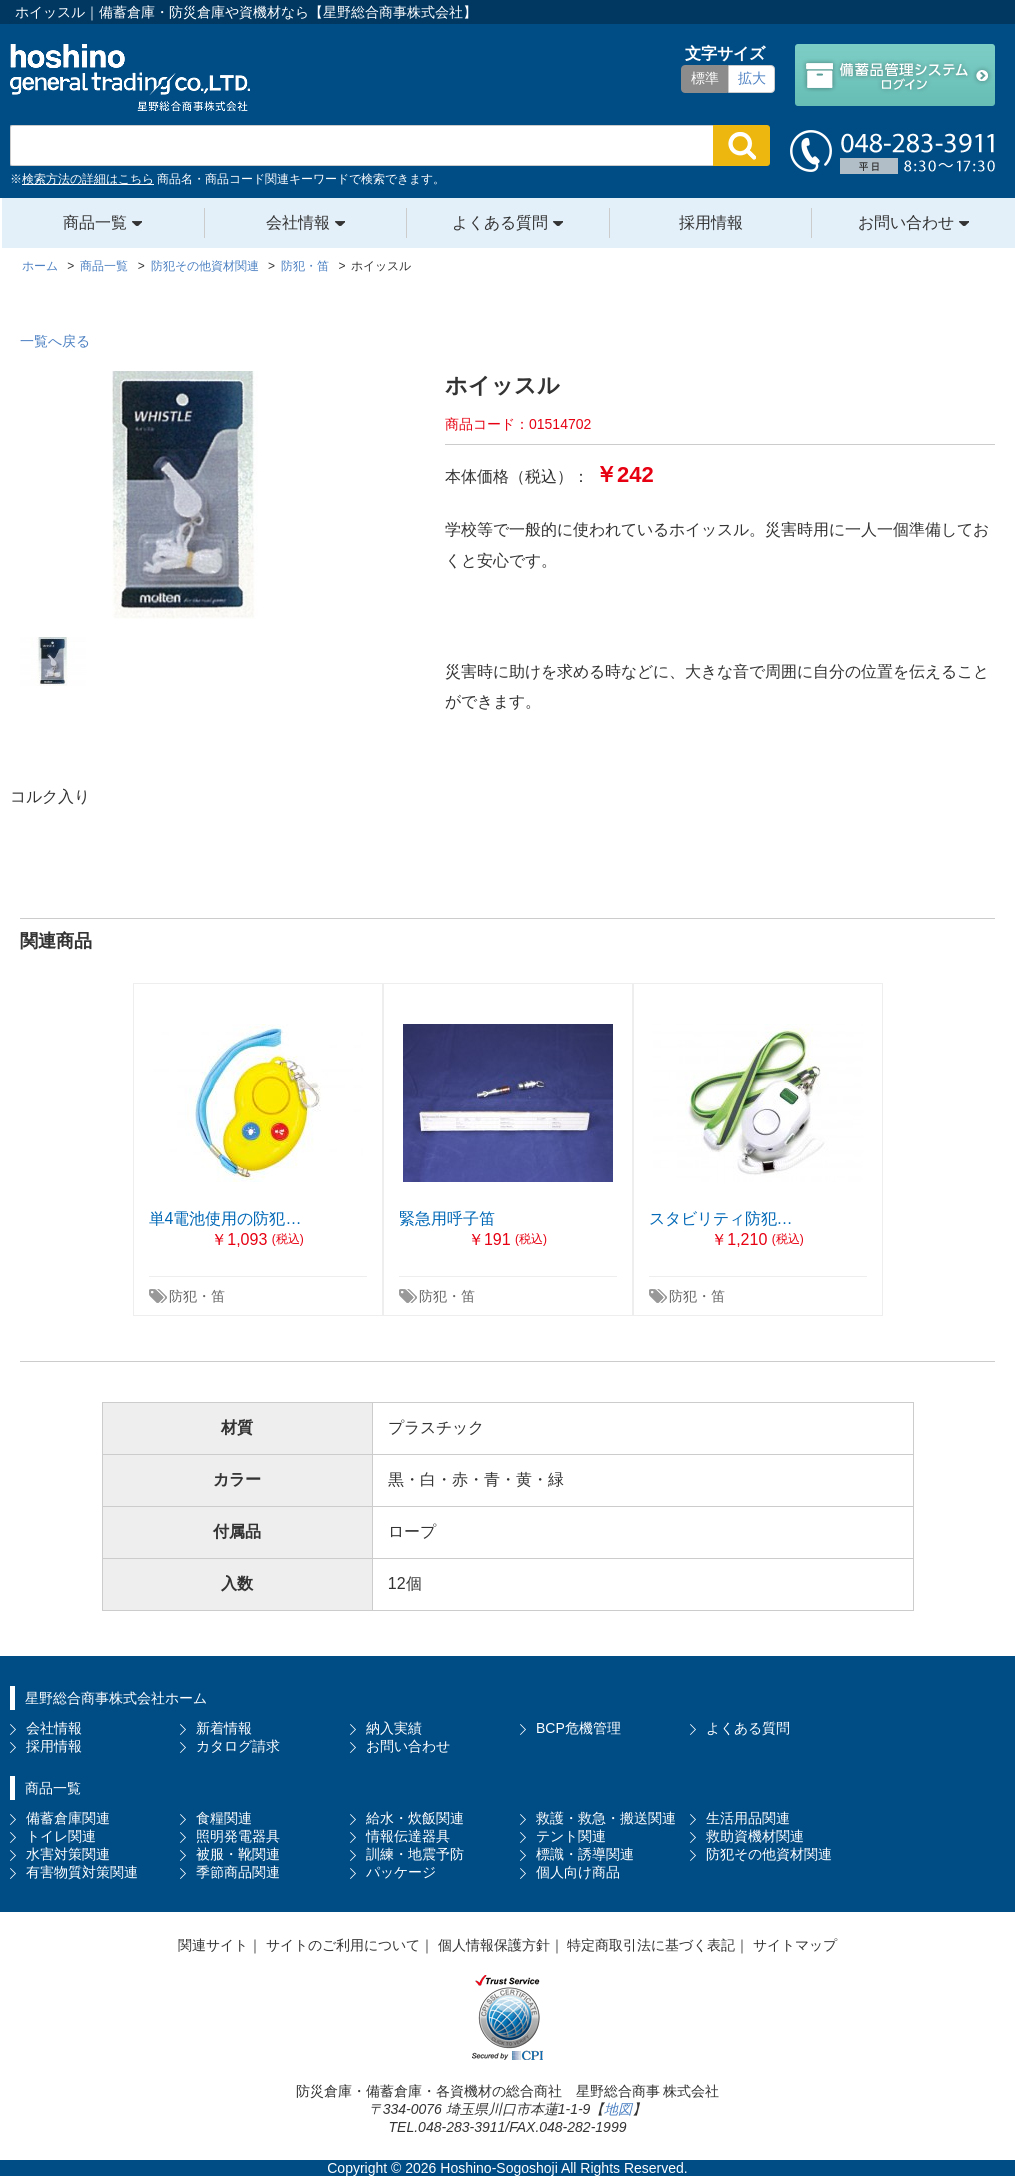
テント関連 (571, 1836)
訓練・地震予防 (415, 1854)
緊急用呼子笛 (447, 1218)
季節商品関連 (238, 1872)
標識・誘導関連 (585, 1854)
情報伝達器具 (408, 1836)
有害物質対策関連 (82, 1872)
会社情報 (298, 222)
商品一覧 (95, 222)
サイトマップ (795, 1945)
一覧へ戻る (55, 341)
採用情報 (711, 222)
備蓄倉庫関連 (68, 1818)
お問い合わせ (906, 222)
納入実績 (394, 1728)
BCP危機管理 (578, 1728)
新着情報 (224, 1728)
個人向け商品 (578, 1872)
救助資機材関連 (755, 1836)
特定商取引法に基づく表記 (651, 1945)
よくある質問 (500, 222)
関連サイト (213, 1945)
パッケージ (401, 1872)
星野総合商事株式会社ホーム (116, 1698)
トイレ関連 (61, 1836)
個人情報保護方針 (494, 1945)
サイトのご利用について (343, 1945)
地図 (618, 2109)
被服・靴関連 (238, 1854)
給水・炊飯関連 (415, 1818)
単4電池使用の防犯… (225, 1218)
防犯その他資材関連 (769, 1854)
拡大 (752, 78)
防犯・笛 (197, 1296)
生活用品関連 (748, 1818)
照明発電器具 (238, 1836)
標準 (705, 78)
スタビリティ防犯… (721, 1218)
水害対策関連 (68, 1854)
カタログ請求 (238, 1746)
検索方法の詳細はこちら (88, 179)
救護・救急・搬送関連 (606, 1818)
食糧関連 (224, 1818)
